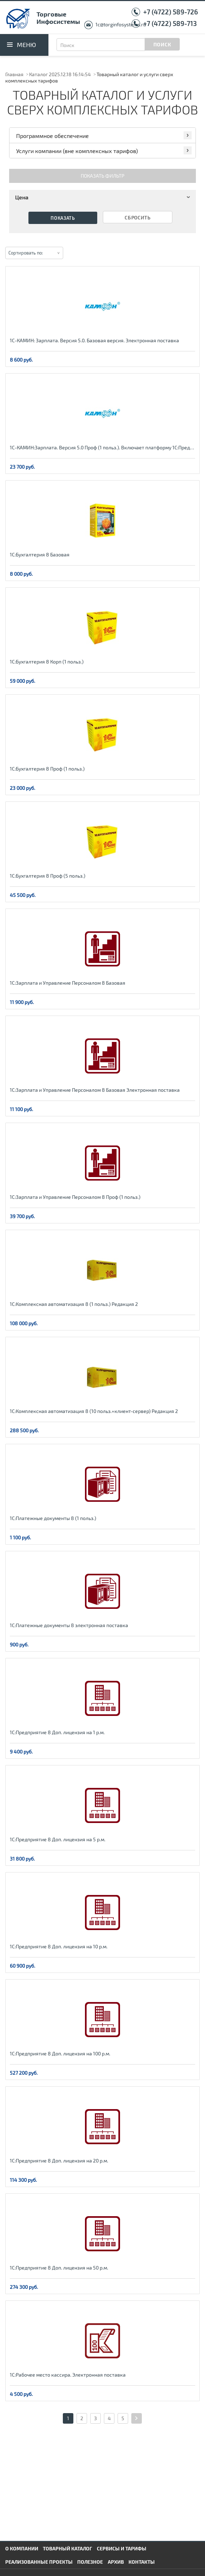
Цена (103, 197)
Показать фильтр (102, 176)
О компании (21, 2548)
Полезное (90, 2562)
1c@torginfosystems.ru (120, 24)
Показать (63, 218)
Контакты (141, 2562)
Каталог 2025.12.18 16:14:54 (60, 74)
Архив (116, 2562)
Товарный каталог (67, 2548)
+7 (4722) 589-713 (170, 23)
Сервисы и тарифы (121, 2548)
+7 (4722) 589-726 (170, 12)
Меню (26, 44)
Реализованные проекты (39, 2562)
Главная (14, 74)
